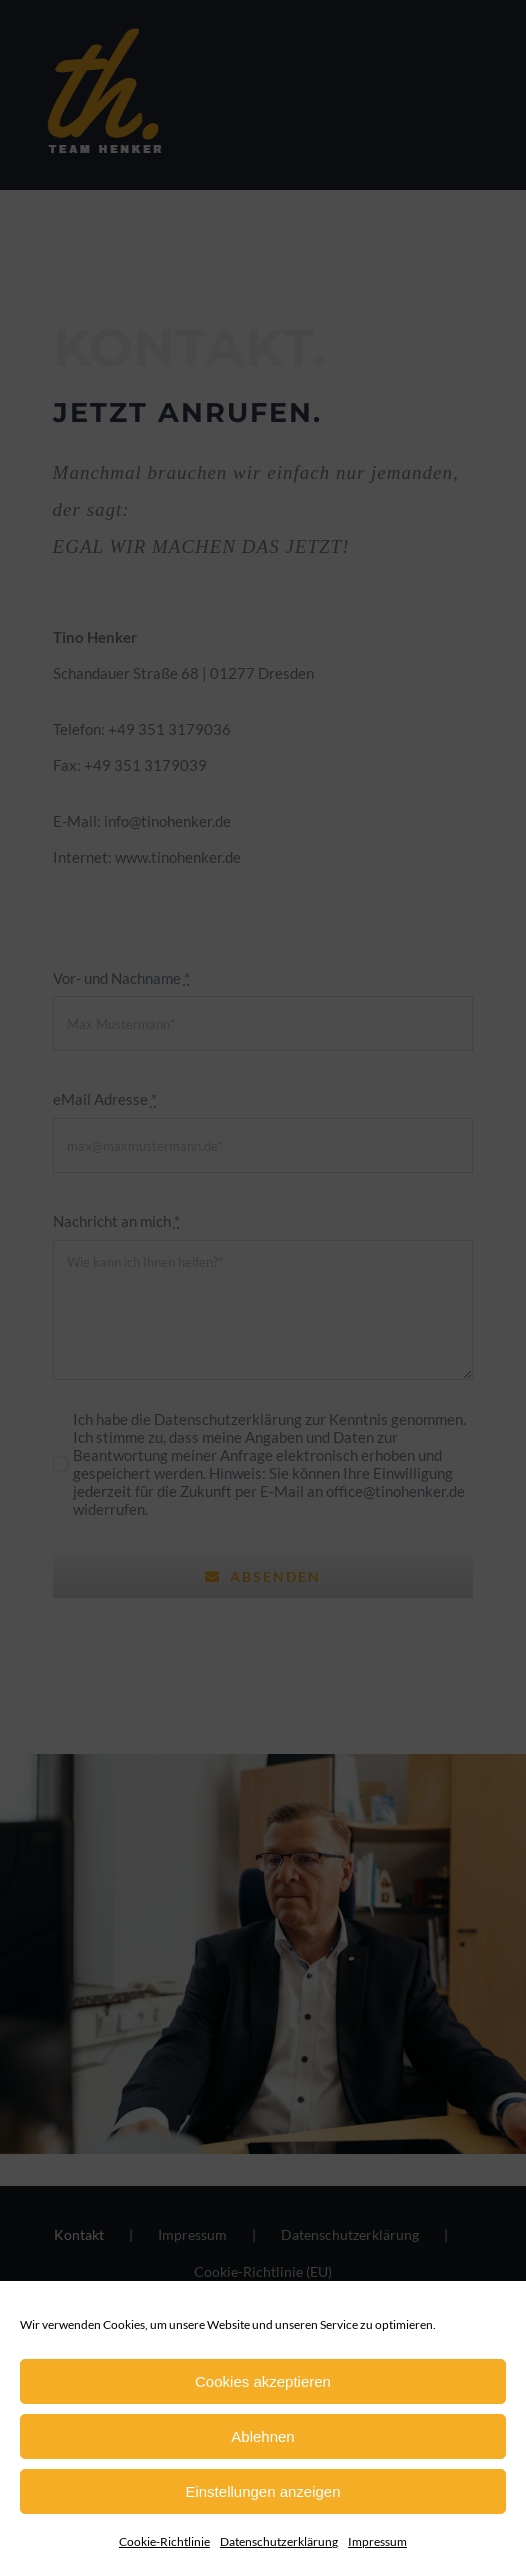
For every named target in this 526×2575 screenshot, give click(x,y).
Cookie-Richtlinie (164, 2541)
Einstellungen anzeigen (262, 2491)
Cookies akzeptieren (263, 2381)
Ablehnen (262, 2436)
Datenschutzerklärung (279, 2541)
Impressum (377, 2541)
